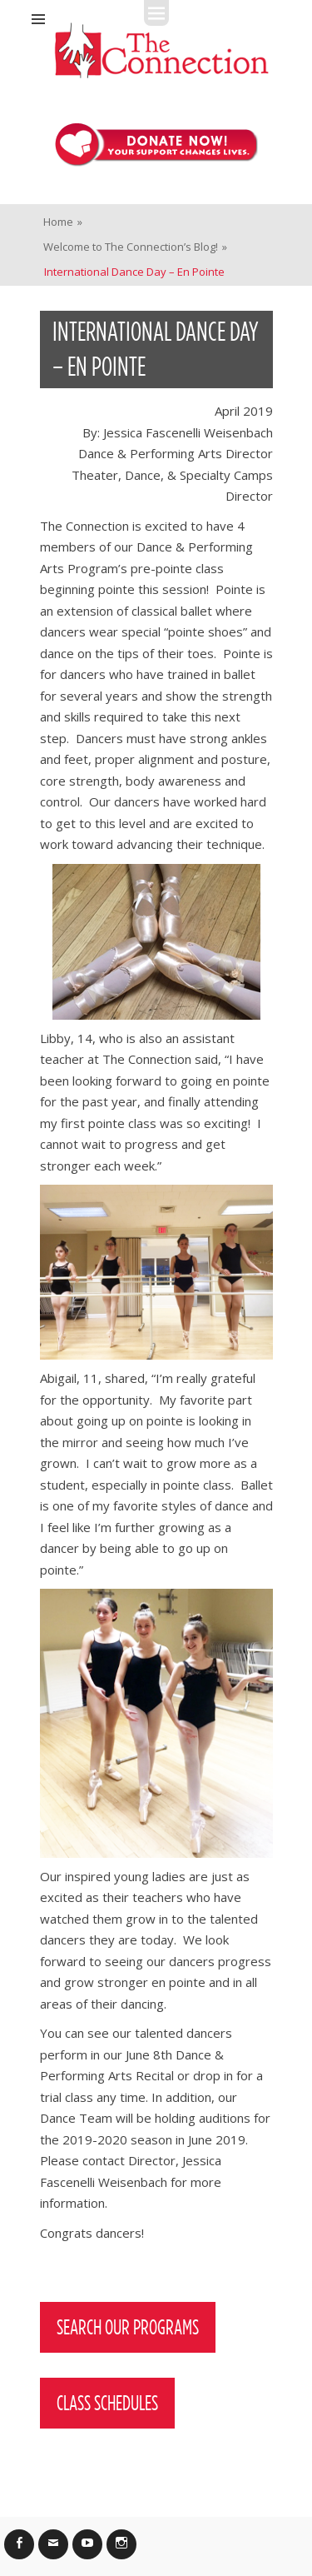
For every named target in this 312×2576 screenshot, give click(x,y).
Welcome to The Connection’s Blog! (135, 246)
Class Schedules (107, 2403)
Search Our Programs (128, 2327)
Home (62, 221)
